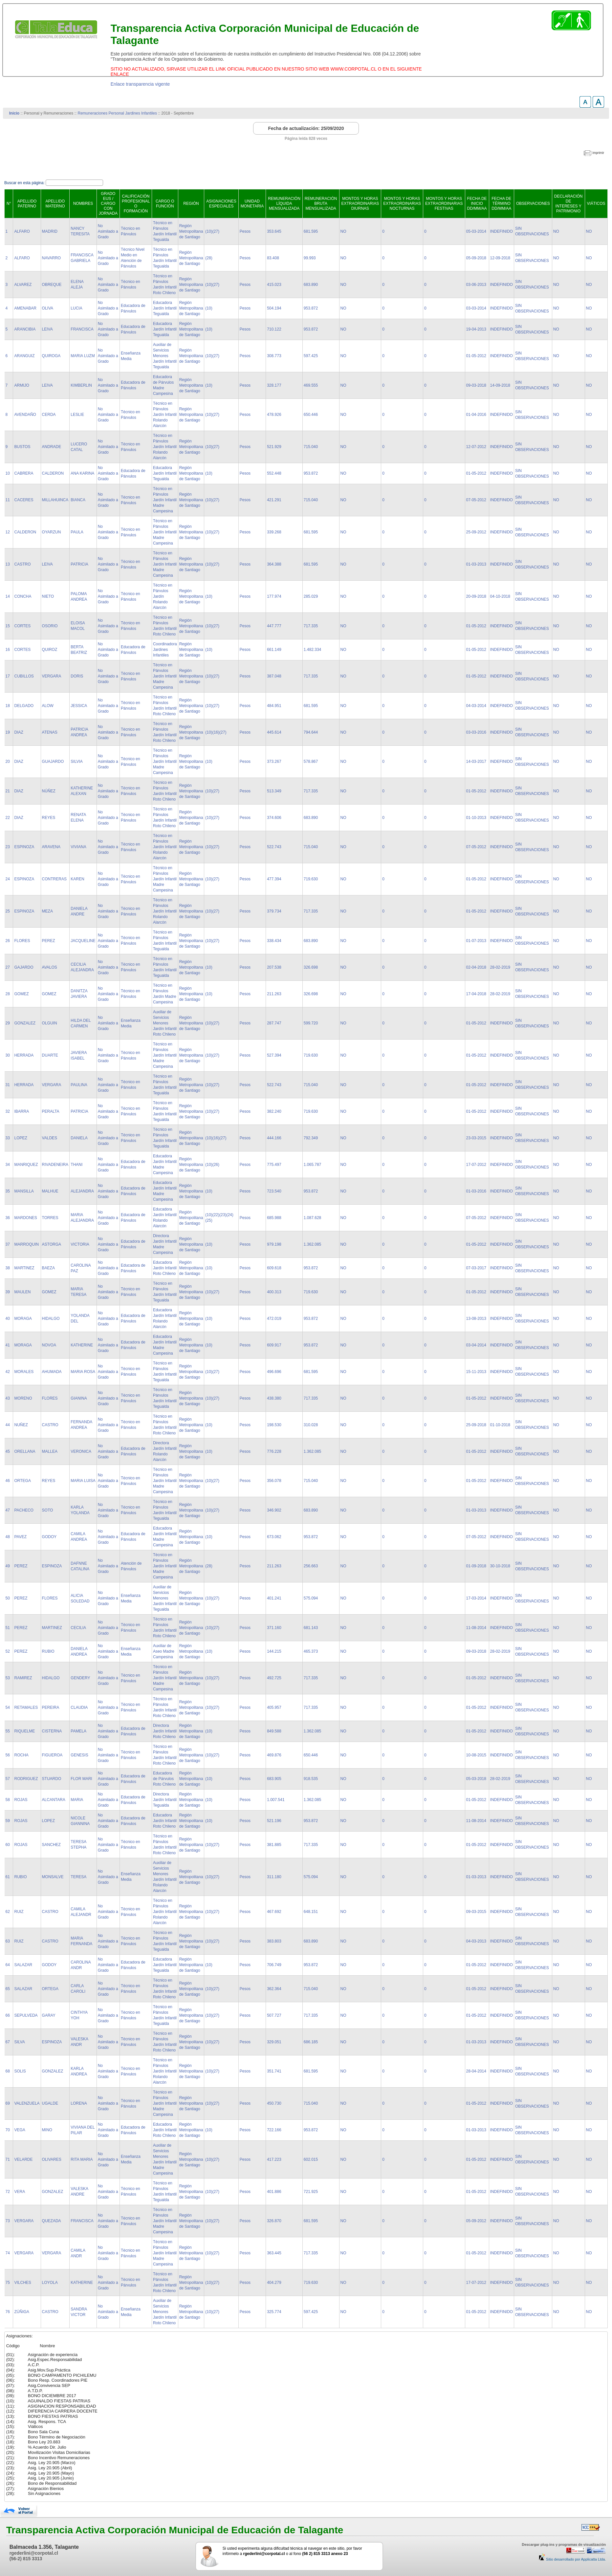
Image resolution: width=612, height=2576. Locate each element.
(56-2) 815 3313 (26, 2558)
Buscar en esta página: (25, 183)
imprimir (598, 153)
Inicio (14, 113)
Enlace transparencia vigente (140, 84)
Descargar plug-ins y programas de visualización (564, 2544)
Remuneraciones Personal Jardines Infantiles (117, 113)
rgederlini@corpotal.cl (34, 2553)
